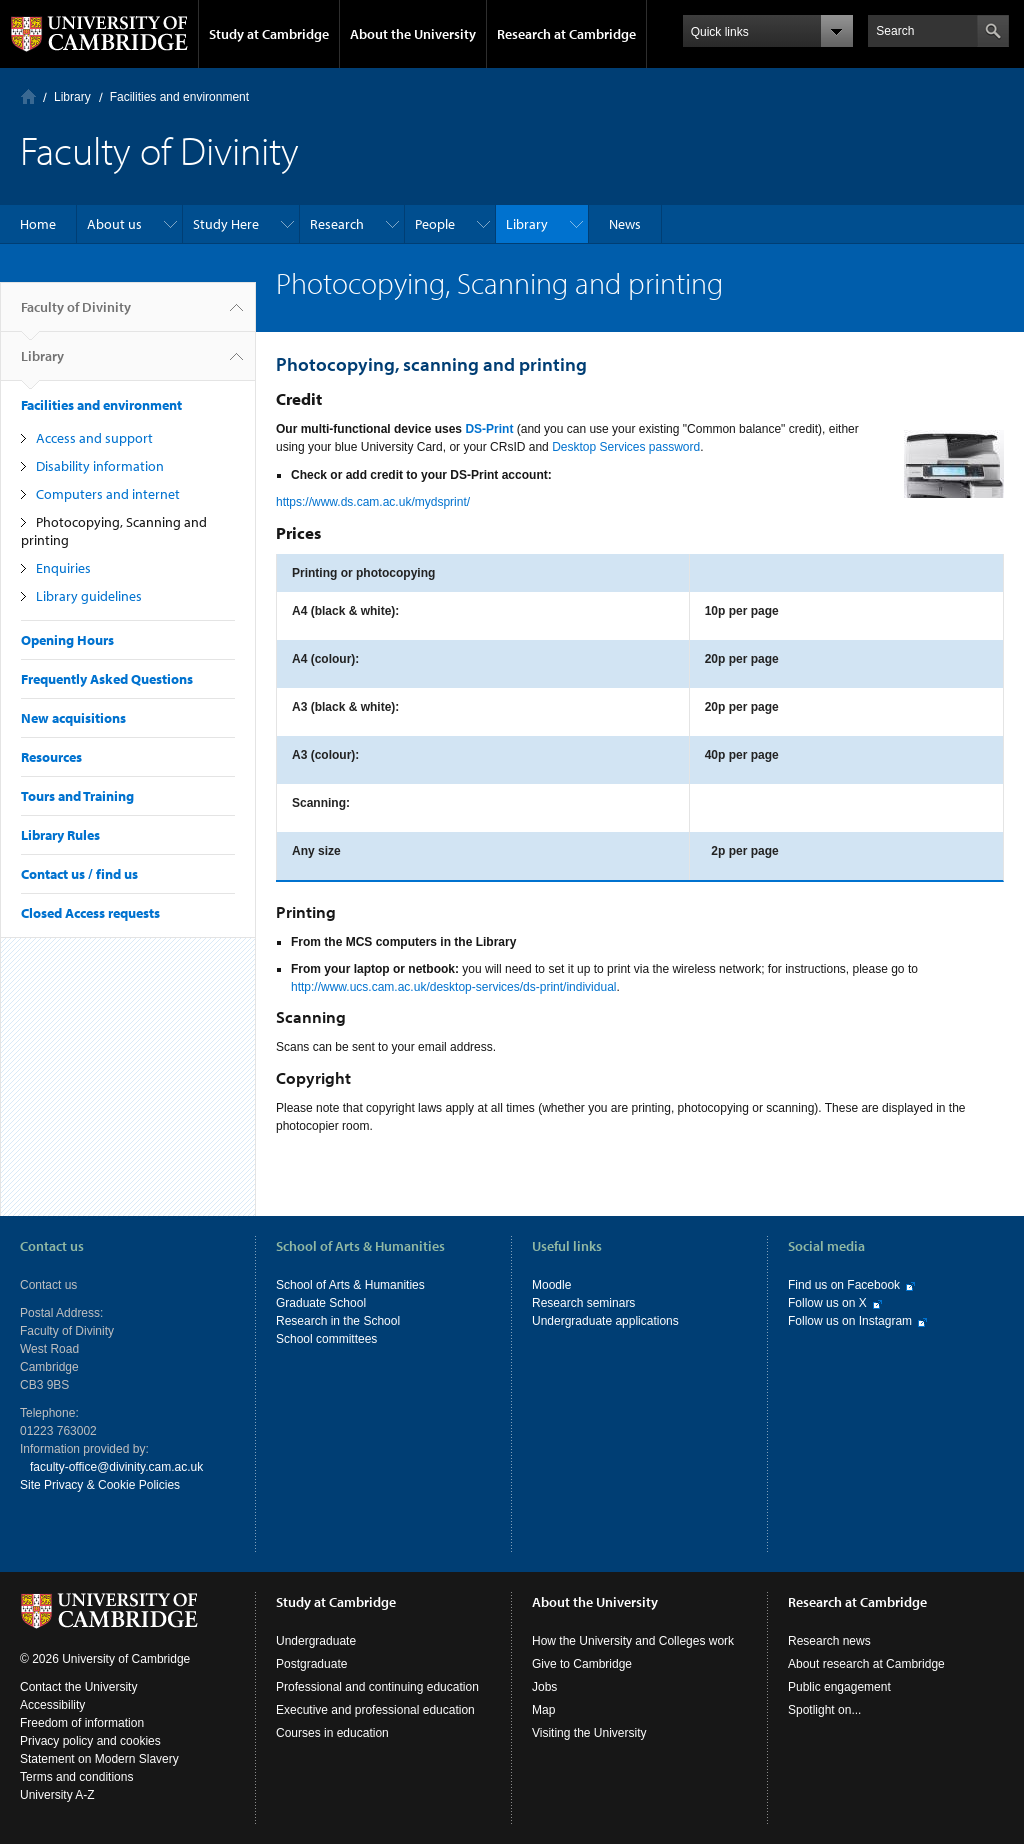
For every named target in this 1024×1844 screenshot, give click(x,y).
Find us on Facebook (844, 1285)
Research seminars (583, 1303)
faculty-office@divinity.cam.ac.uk (116, 1467)
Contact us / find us (79, 874)
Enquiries (63, 568)
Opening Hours (67, 640)
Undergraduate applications (605, 1321)
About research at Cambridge (866, 1664)
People (435, 224)
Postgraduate (311, 1664)
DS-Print (489, 429)
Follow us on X (827, 1303)
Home (28, 96)
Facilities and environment (179, 97)
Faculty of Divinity (76, 315)
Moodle (551, 1285)
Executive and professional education (375, 1710)
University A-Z (57, 1795)
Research (337, 224)
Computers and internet (108, 494)
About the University (413, 34)
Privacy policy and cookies (90, 1741)
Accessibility (52, 1705)
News (625, 224)
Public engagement (839, 1687)
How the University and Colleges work (633, 1641)
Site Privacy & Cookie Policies (100, 1485)
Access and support (94, 438)
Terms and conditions (76, 1777)
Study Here (226, 224)
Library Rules (60, 835)
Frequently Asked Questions (107, 679)
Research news (829, 1641)
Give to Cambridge (582, 1664)
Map (543, 1710)
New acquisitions (73, 718)
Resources (51, 757)
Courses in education (332, 1733)
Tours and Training (77, 796)
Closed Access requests (90, 913)
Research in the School (338, 1321)
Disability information (100, 466)
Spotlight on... (824, 1710)
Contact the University (78, 1687)
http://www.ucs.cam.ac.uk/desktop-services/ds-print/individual (453, 987)
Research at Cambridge (566, 34)
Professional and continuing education (377, 1687)
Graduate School (321, 1303)
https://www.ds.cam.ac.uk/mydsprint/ (373, 502)
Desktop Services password (626, 447)
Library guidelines (89, 596)
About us (114, 224)
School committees (326, 1339)
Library (72, 97)
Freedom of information (82, 1723)
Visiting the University (589, 1733)
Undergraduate (316, 1641)
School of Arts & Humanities (350, 1285)
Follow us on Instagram (850, 1321)
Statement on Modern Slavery (99, 1759)
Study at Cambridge (269, 34)
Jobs (544, 1687)
